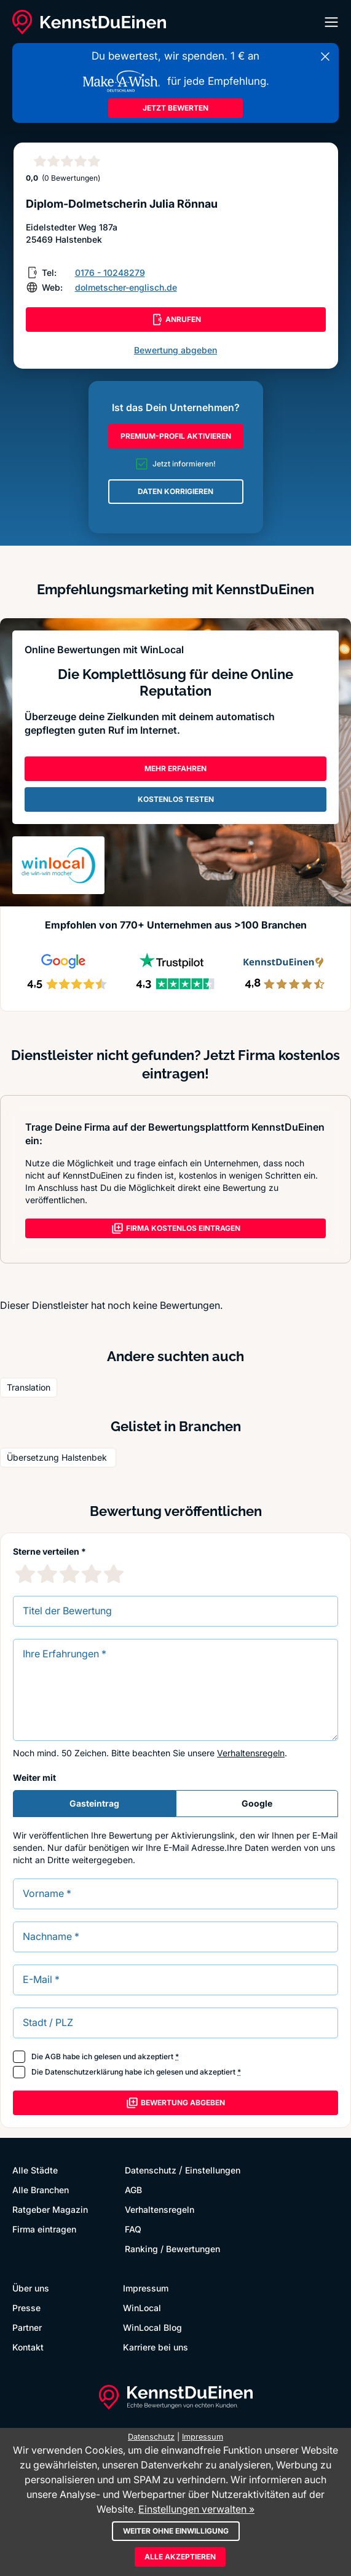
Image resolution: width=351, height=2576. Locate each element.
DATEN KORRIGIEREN (175, 491)
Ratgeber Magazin (50, 2209)
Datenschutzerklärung (84, 2071)
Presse (26, 2308)
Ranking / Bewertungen (172, 2249)
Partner (27, 2327)
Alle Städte (35, 2170)
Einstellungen (212, 2170)
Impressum (145, 2288)
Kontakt (28, 2347)
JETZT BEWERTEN (175, 107)
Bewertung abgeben (175, 350)
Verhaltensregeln (251, 1753)
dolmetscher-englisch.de (126, 287)
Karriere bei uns (155, 2347)
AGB (53, 2056)
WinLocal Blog (152, 2327)
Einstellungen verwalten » (196, 2509)
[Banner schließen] (325, 56)
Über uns (30, 2288)
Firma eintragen (44, 2229)
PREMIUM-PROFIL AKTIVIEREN (175, 436)
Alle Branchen (40, 2190)
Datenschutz (150, 2170)
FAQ (133, 2229)
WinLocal (142, 2308)
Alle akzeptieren (180, 2556)
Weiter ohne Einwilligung (176, 2530)
